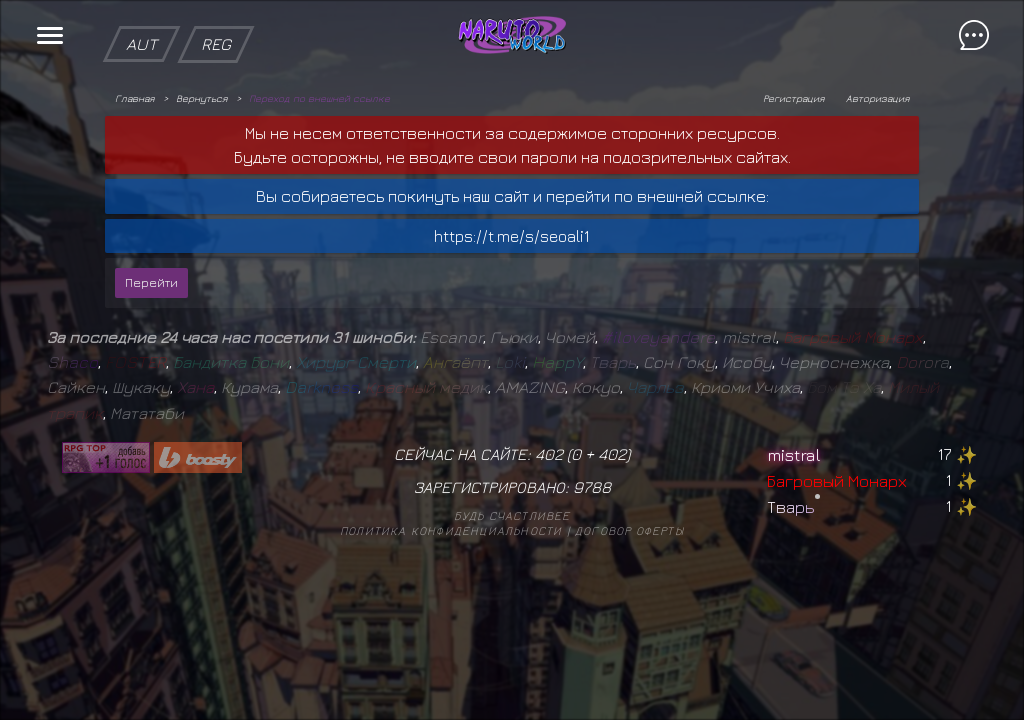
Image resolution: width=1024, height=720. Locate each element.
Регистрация (793, 98)
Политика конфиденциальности (451, 530)
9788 (592, 487)
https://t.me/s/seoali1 (512, 236)
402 (612, 454)
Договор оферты (629, 530)
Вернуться (201, 98)
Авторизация (877, 98)
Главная (134, 98)
